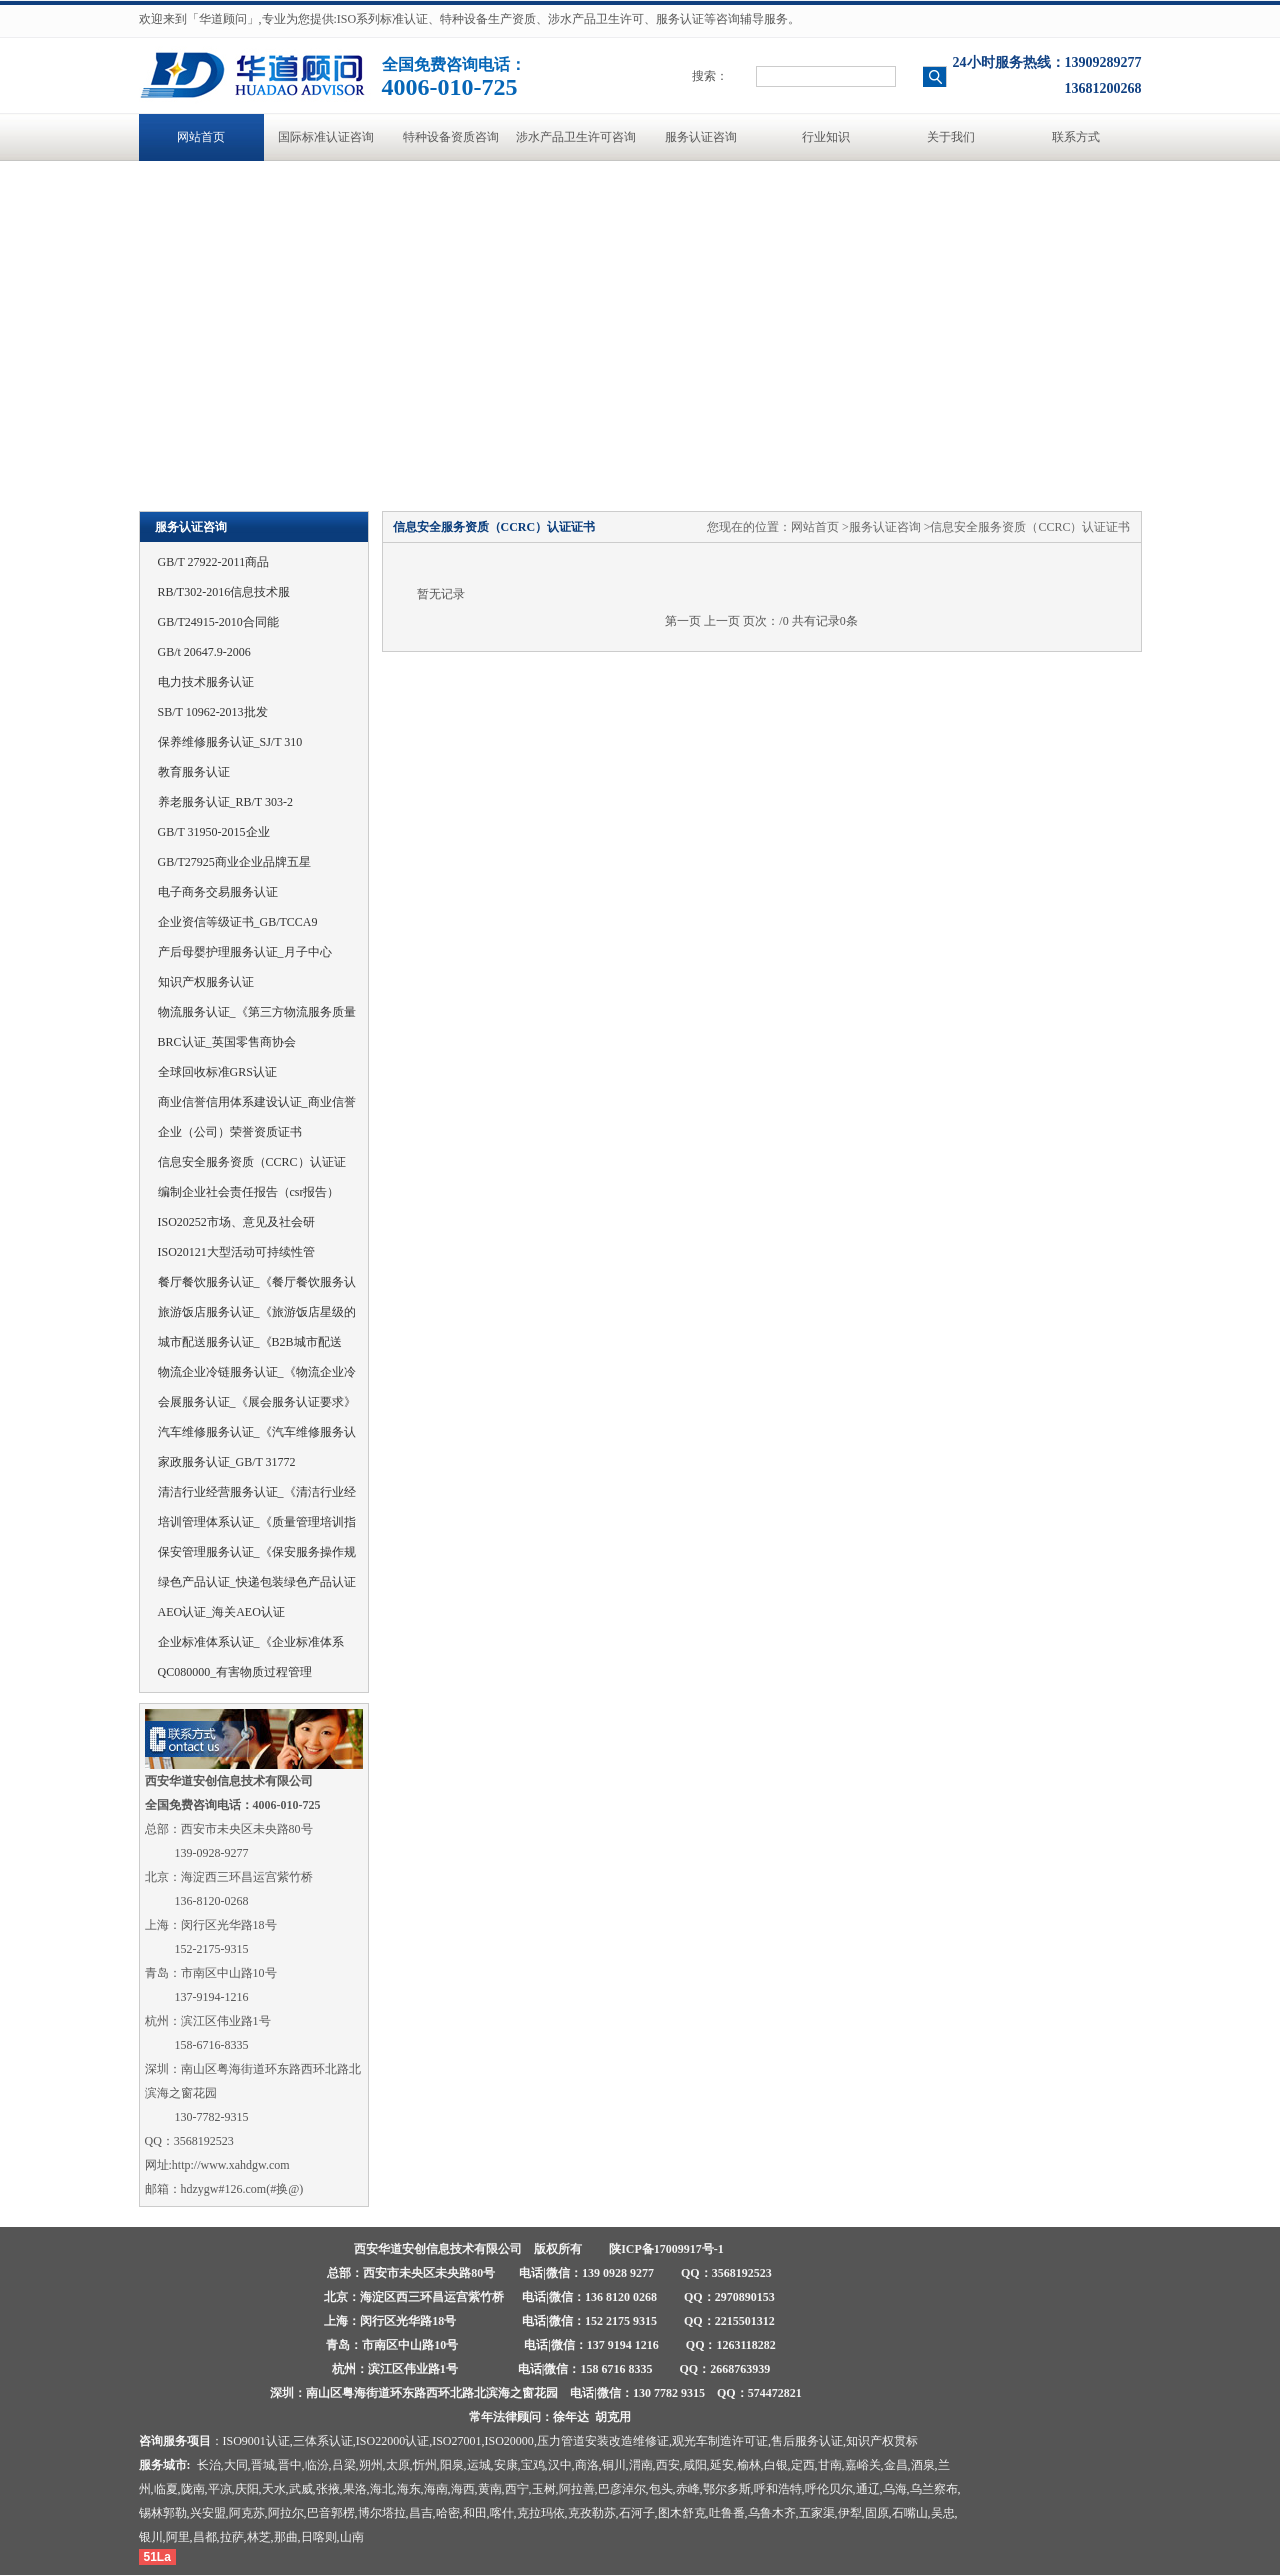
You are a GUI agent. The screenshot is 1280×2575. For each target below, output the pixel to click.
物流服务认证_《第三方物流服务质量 (257, 1012)
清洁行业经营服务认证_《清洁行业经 (257, 1492)
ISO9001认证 (256, 2441)
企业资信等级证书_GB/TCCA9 (238, 922)
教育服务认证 (194, 772)
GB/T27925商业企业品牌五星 (234, 862)
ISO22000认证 (392, 2441)
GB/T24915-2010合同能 (218, 622)
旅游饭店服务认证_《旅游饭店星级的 (257, 1312)
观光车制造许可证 (720, 2441)
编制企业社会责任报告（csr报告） (249, 1192)
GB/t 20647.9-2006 (204, 652)
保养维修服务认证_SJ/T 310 (230, 742)
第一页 (683, 621)
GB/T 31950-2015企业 (214, 832)
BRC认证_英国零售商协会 (227, 1042)
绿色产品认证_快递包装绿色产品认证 (257, 1582)
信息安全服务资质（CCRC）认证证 (252, 1162)
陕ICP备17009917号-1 (666, 2249)
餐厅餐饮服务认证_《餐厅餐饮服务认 (257, 1282)
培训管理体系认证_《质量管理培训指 (257, 1522)
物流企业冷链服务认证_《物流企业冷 (257, 1372)
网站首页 (201, 137)
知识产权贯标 (882, 2441)
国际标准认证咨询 (326, 137)
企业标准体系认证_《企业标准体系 (251, 1642)
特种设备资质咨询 (451, 137)
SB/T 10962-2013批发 (213, 712)
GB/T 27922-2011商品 (214, 562)
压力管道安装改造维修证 (603, 2441)
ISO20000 (509, 2441)
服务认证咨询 (701, 137)
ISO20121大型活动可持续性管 (236, 1252)
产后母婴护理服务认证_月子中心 (245, 952)
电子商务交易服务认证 (218, 892)
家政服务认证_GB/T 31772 (227, 1462)
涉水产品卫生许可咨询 (576, 137)
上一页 (722, 621)
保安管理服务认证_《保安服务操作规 (257, 1552)
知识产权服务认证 (206, 982)
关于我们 (951, 137)
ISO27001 (456, 2441)
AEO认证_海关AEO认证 (221, 1612)
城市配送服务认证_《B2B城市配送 (250, 1342)
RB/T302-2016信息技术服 (224, 592)
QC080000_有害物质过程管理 (235, 1672)
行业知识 (826, 137)
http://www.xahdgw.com (231, 2165)
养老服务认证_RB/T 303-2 (225, 802)
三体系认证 (323, 2441)
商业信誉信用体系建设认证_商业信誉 (257, 1102)
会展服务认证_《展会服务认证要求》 (257, 1402)
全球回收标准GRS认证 (217, 1072)
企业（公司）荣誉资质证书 (230, 1132)
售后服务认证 (807, 2441)
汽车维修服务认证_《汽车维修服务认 (257, 1432)
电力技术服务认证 (206, 682)
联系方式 (1076, 137)
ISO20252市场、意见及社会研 (236, 1222)
